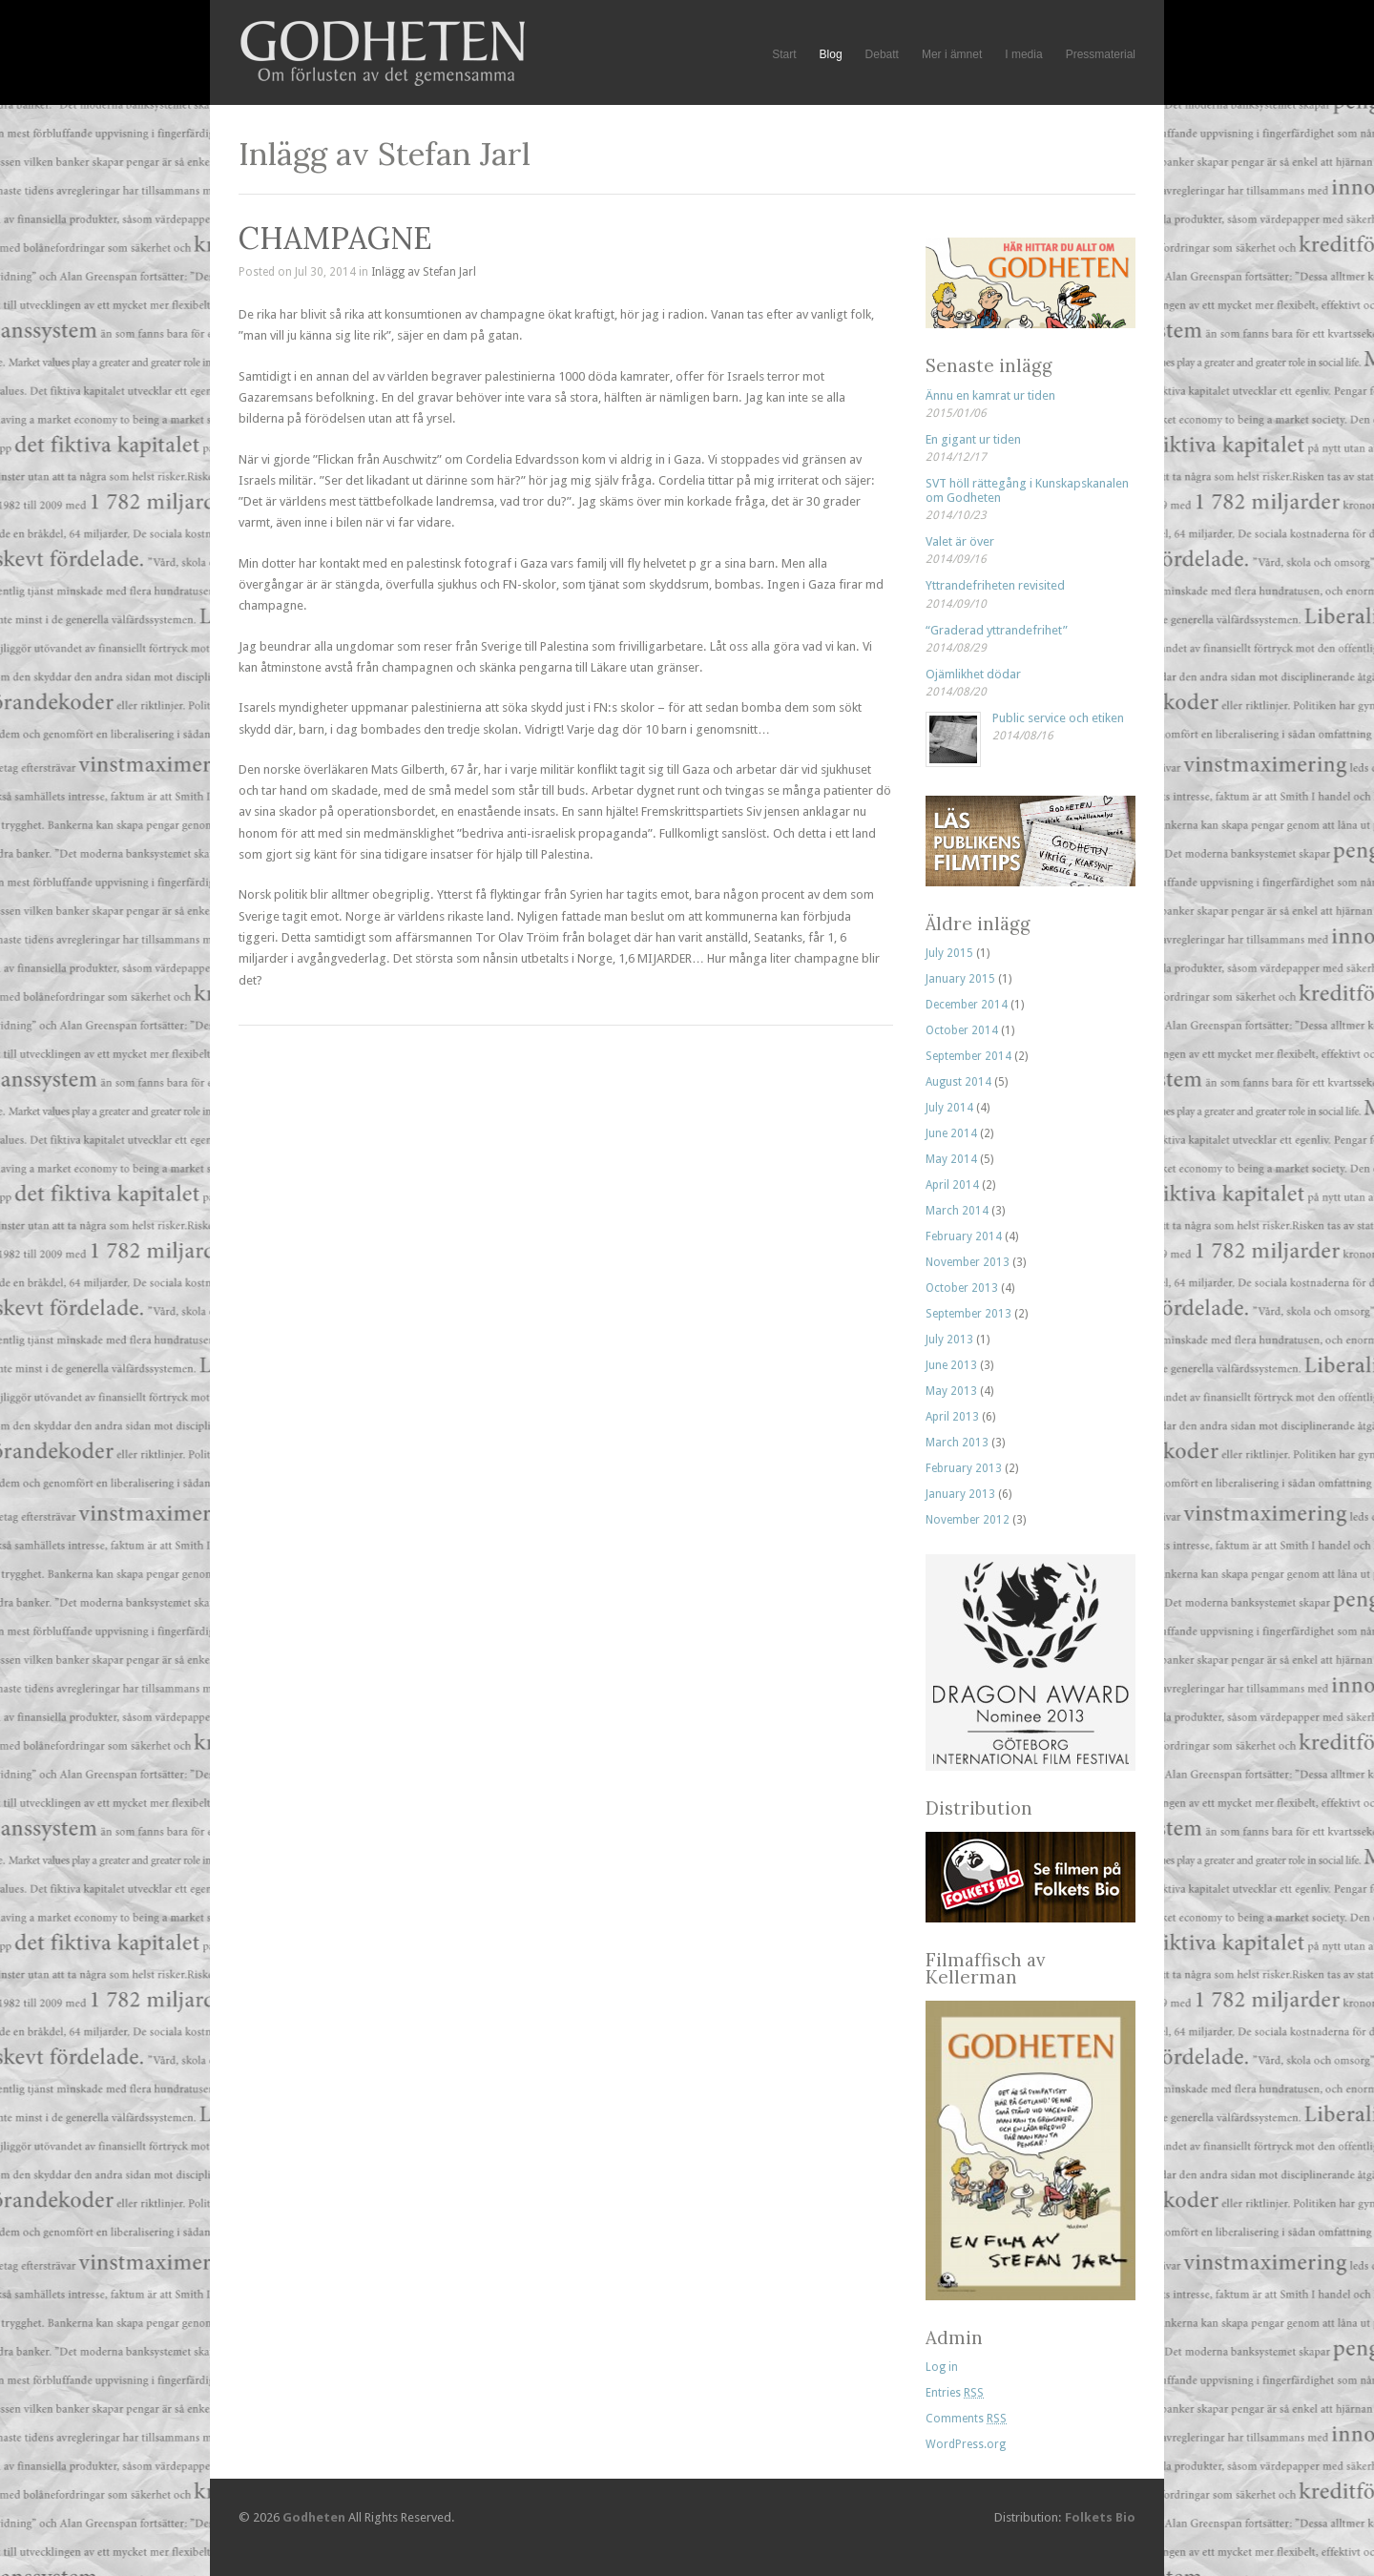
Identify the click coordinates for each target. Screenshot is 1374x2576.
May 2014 (951, 1159)
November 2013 (968, 1262)
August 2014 (958, 1082)
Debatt (882, 54)
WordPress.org (966, 2444)
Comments (966, 2418)
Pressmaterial (1100, 54)
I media (1023, 54)
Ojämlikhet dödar (973, 674)
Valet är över (960, 541)
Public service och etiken (1058, 718)
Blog (831, 55)
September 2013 (968, 1313)
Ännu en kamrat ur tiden (990, 395)
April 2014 (952, 1185)
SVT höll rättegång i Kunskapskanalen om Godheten (1027, 490)
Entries (955, 2392)
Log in (942, 2367)
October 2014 (962, 1030)
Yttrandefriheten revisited (995, 585)
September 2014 (968, 1056)
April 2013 (952, 1416)
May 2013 (951, 1391)
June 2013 (951, 1365)
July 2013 (949, 1339)
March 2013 (957, 1442)
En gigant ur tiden (973, 439)
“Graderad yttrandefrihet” (997, 630)
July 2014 (949, 1107)
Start (784, 54)
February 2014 (964, 1236)
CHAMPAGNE (335, 238)
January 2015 (960, 979)
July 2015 (949, 953)
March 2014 (957, 1210)
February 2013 (964, 1468)
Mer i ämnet (952, 54)
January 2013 (960, 1494)
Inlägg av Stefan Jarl (423, 272)
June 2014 (951, 1133)
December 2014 (967, 1004)
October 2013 (962, 1288)
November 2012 (968, 1520)
